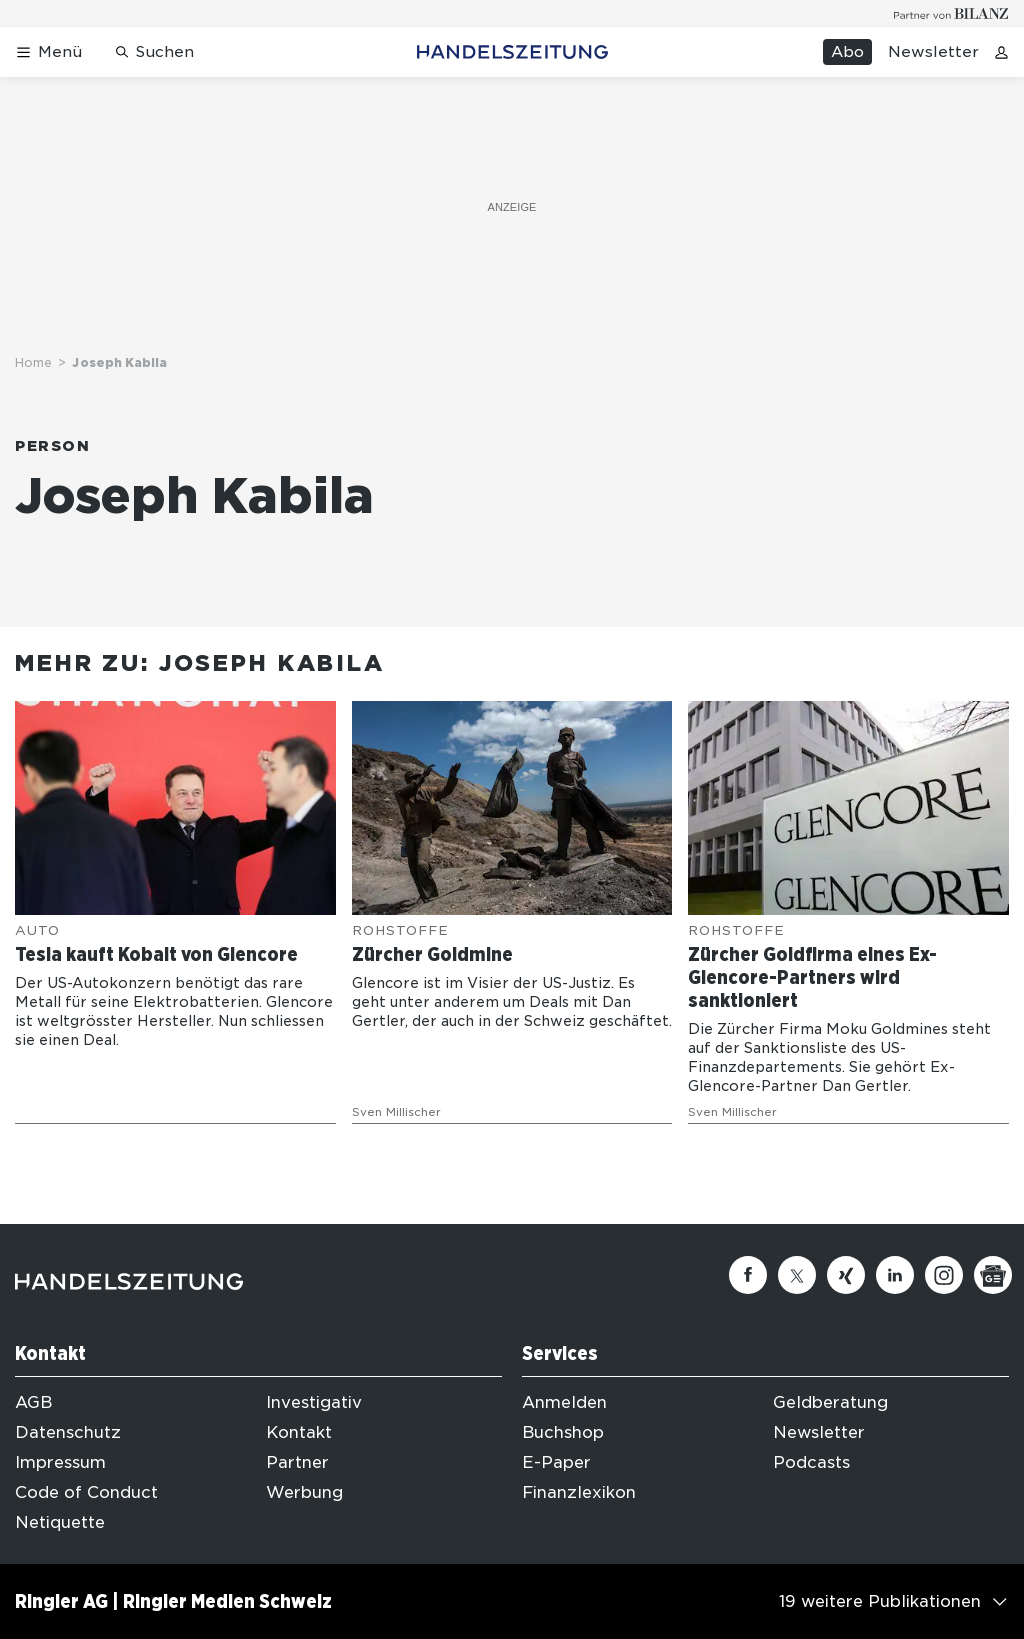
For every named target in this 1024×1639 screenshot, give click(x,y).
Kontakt (299, 1432)
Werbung (304, 1492)
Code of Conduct (86, 1492)
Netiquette (60, 1522)
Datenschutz (68, 1432)
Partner (297, 1462)
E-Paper (556, 1462)
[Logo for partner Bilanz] (951, 13)
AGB (33, 1402)
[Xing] (846, 1275)
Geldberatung (830, 1402)
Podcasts (811, 1462)
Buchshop (563, 1432)
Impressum (60, 1462)
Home (33, 362)
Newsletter (933, 52)
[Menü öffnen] (48, 52)
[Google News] (993, 1275)
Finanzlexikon (579, 1492)
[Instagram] (944, 1275)
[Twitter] (797, 1275)
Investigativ (314, 1402)
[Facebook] (748, 1275)
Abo (847, 52)
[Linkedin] (895, 1275)
